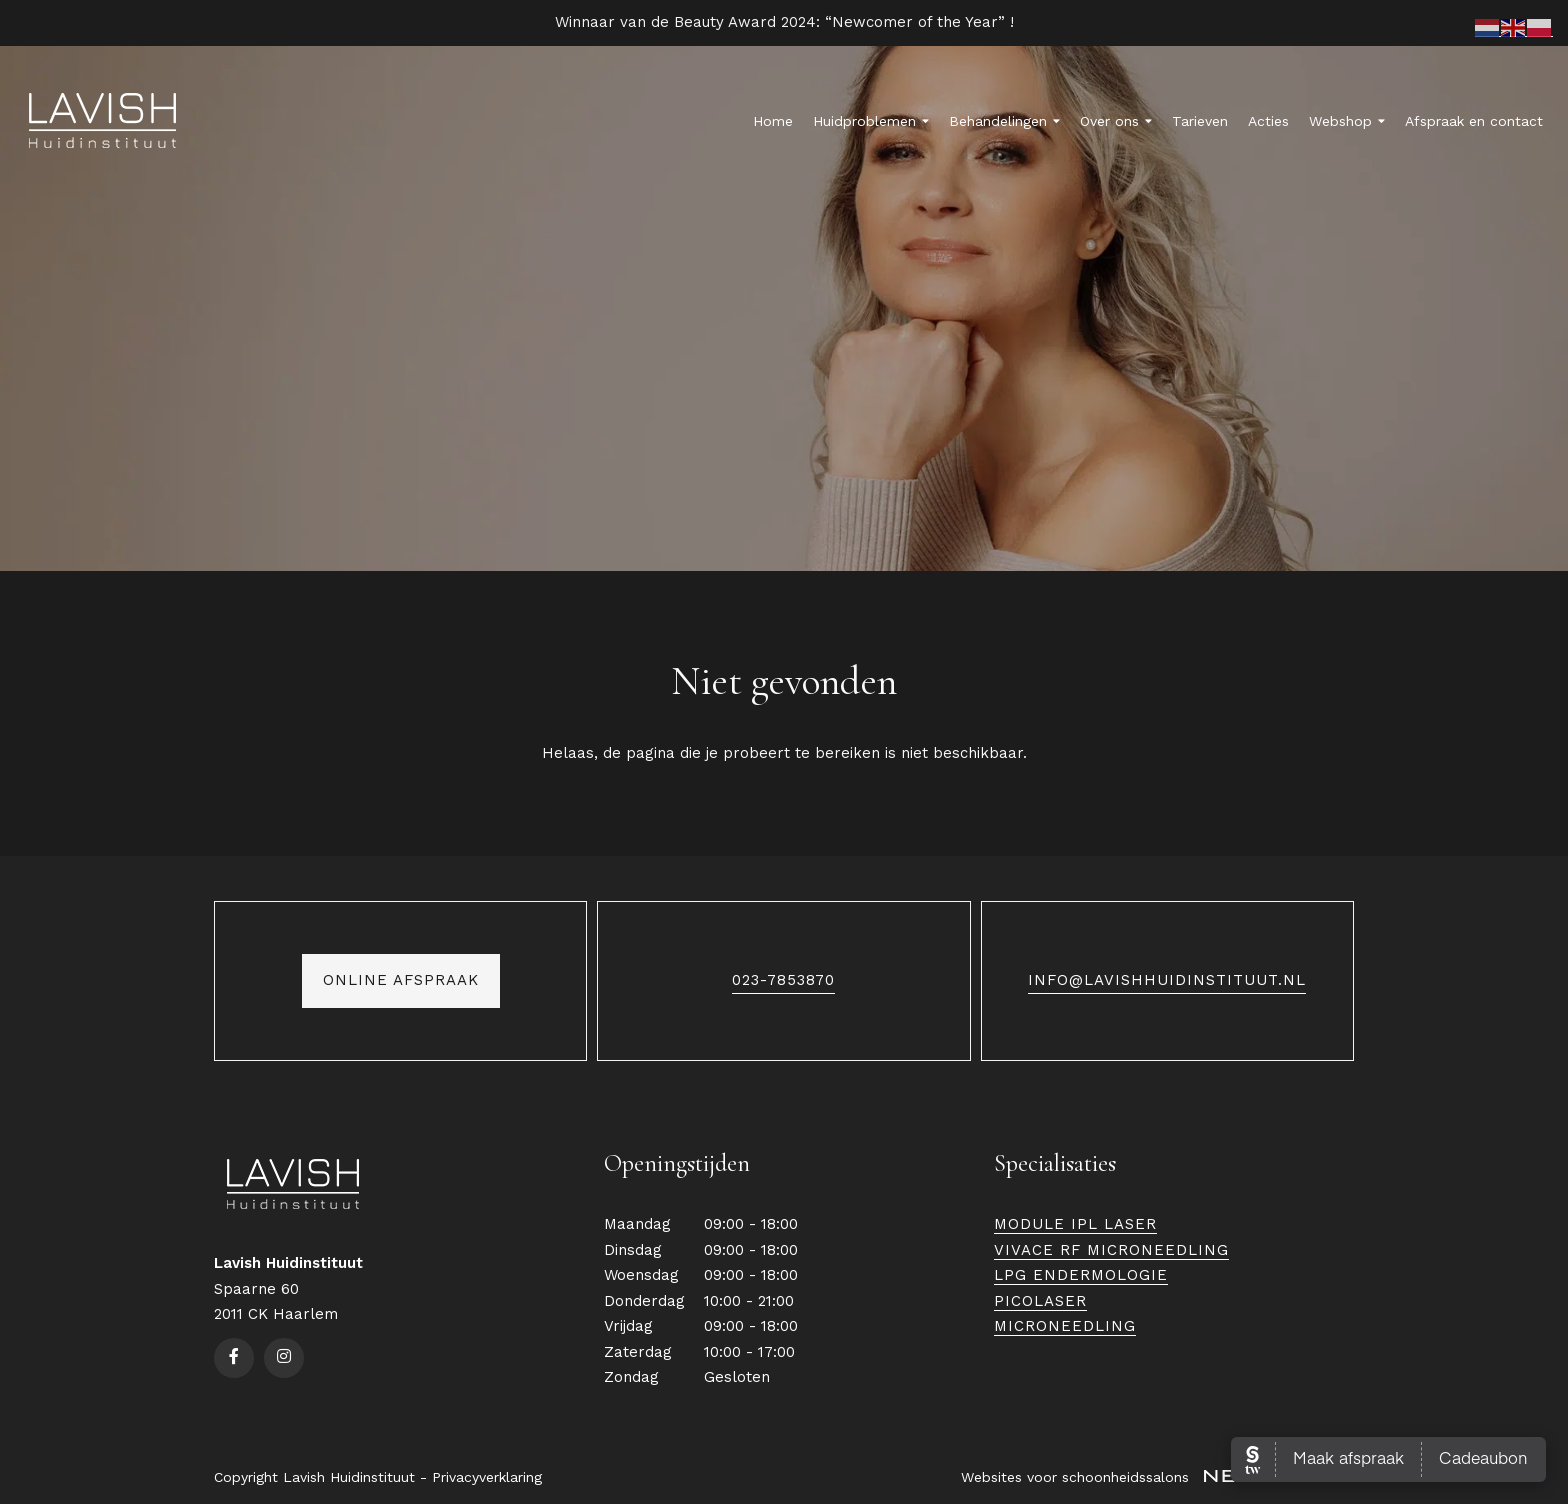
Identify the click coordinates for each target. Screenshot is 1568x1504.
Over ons (1116, 121)
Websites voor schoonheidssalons (1157, 1477)
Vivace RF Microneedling (1111, 1250)
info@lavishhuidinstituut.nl (1167, 984)
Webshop (1347, 121)
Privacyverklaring (487, 1477)
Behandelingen (1004, 121)
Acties (1268, 121)
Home (773, 121)
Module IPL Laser (1075, 1224)
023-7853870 (783, 984)
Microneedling (1065, 1326)
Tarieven (1200, 121)
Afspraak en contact (1474, 121)
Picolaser (1040, 1301)
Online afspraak (401, 984)
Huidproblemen (871, 121)
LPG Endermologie (1081, 1275)
